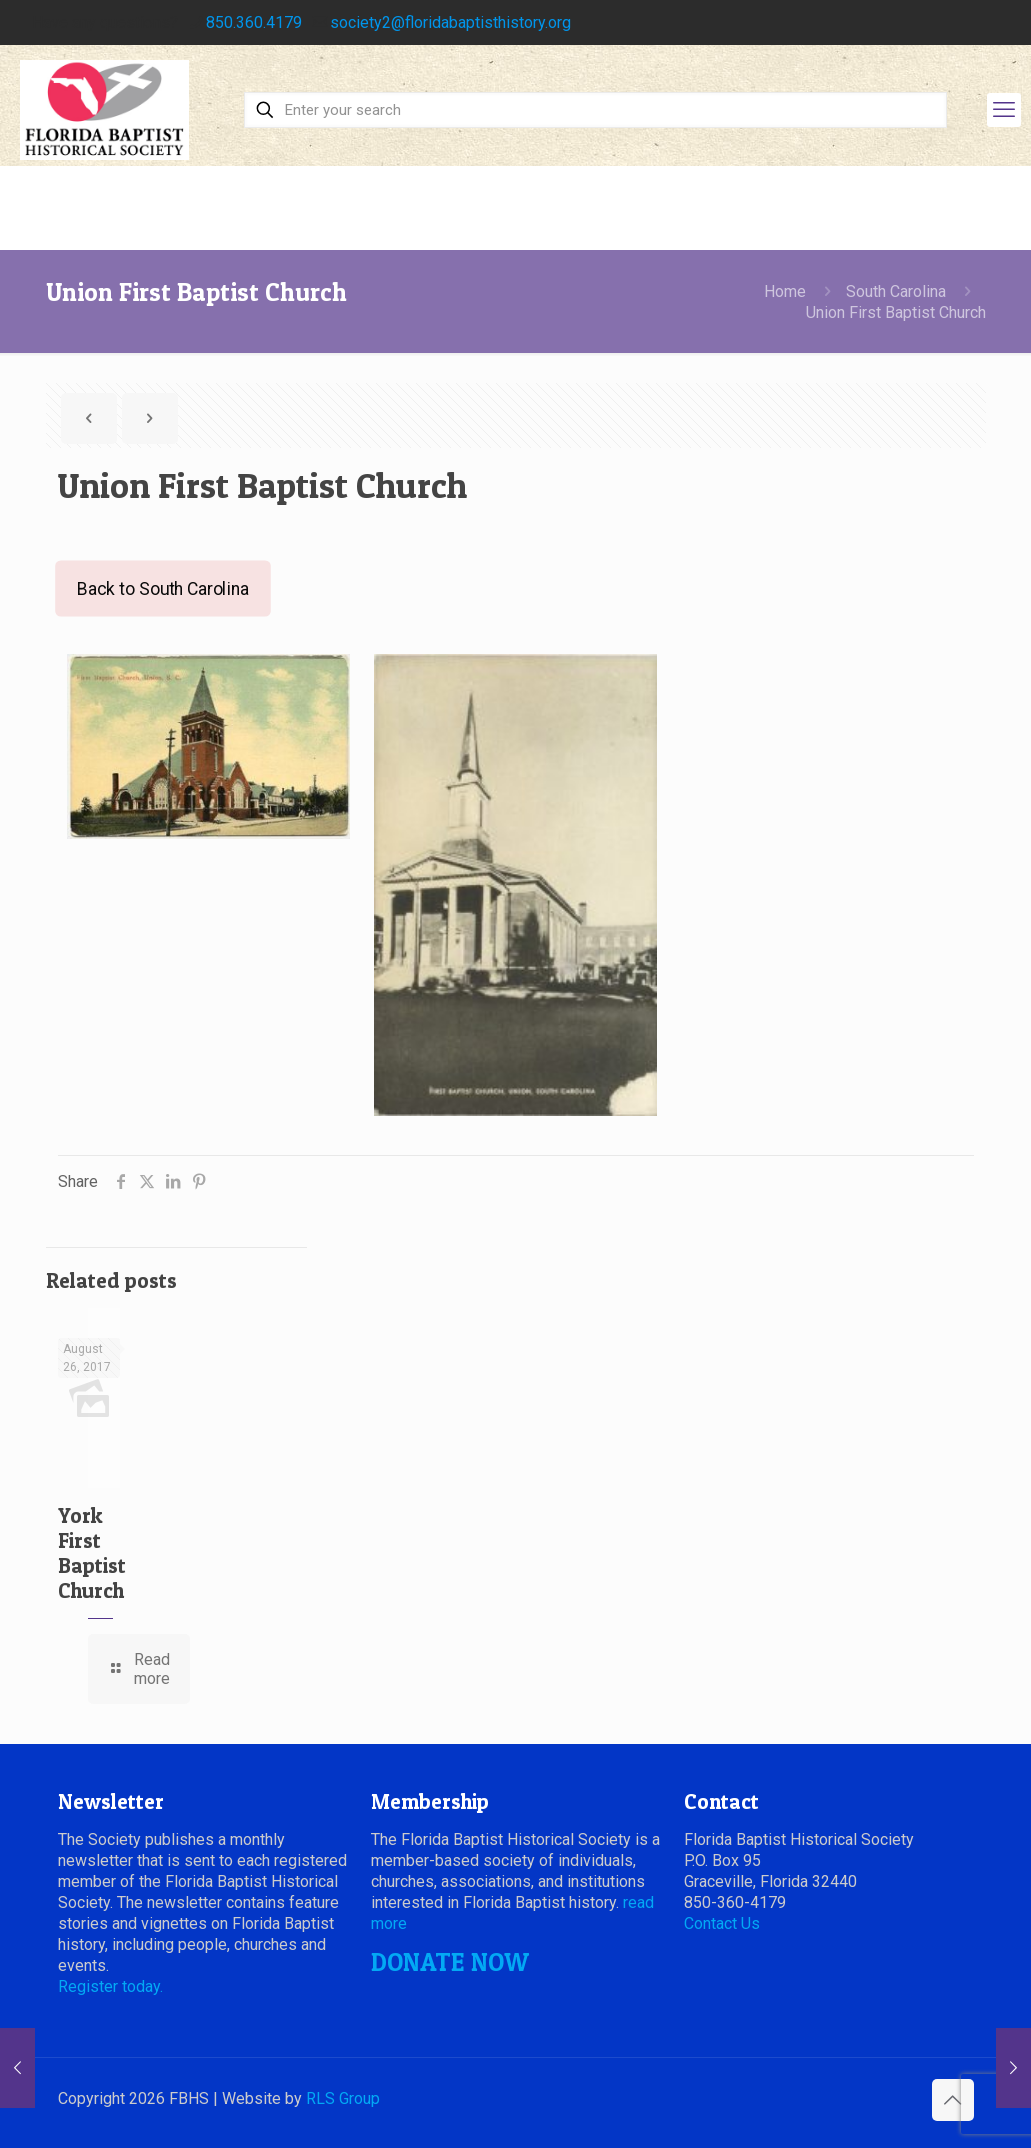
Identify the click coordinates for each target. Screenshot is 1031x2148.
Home (785, 291)
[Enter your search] (595, 110)
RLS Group (343, 2098)
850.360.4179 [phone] (254, 22)
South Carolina (896, 291)
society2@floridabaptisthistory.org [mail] (450, 22)
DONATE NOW (450, 1962)
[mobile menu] (1004, 110)
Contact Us (722, 1923)
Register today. (110, 1986)
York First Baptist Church (92, 1553)
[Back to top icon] (953, 2100)
